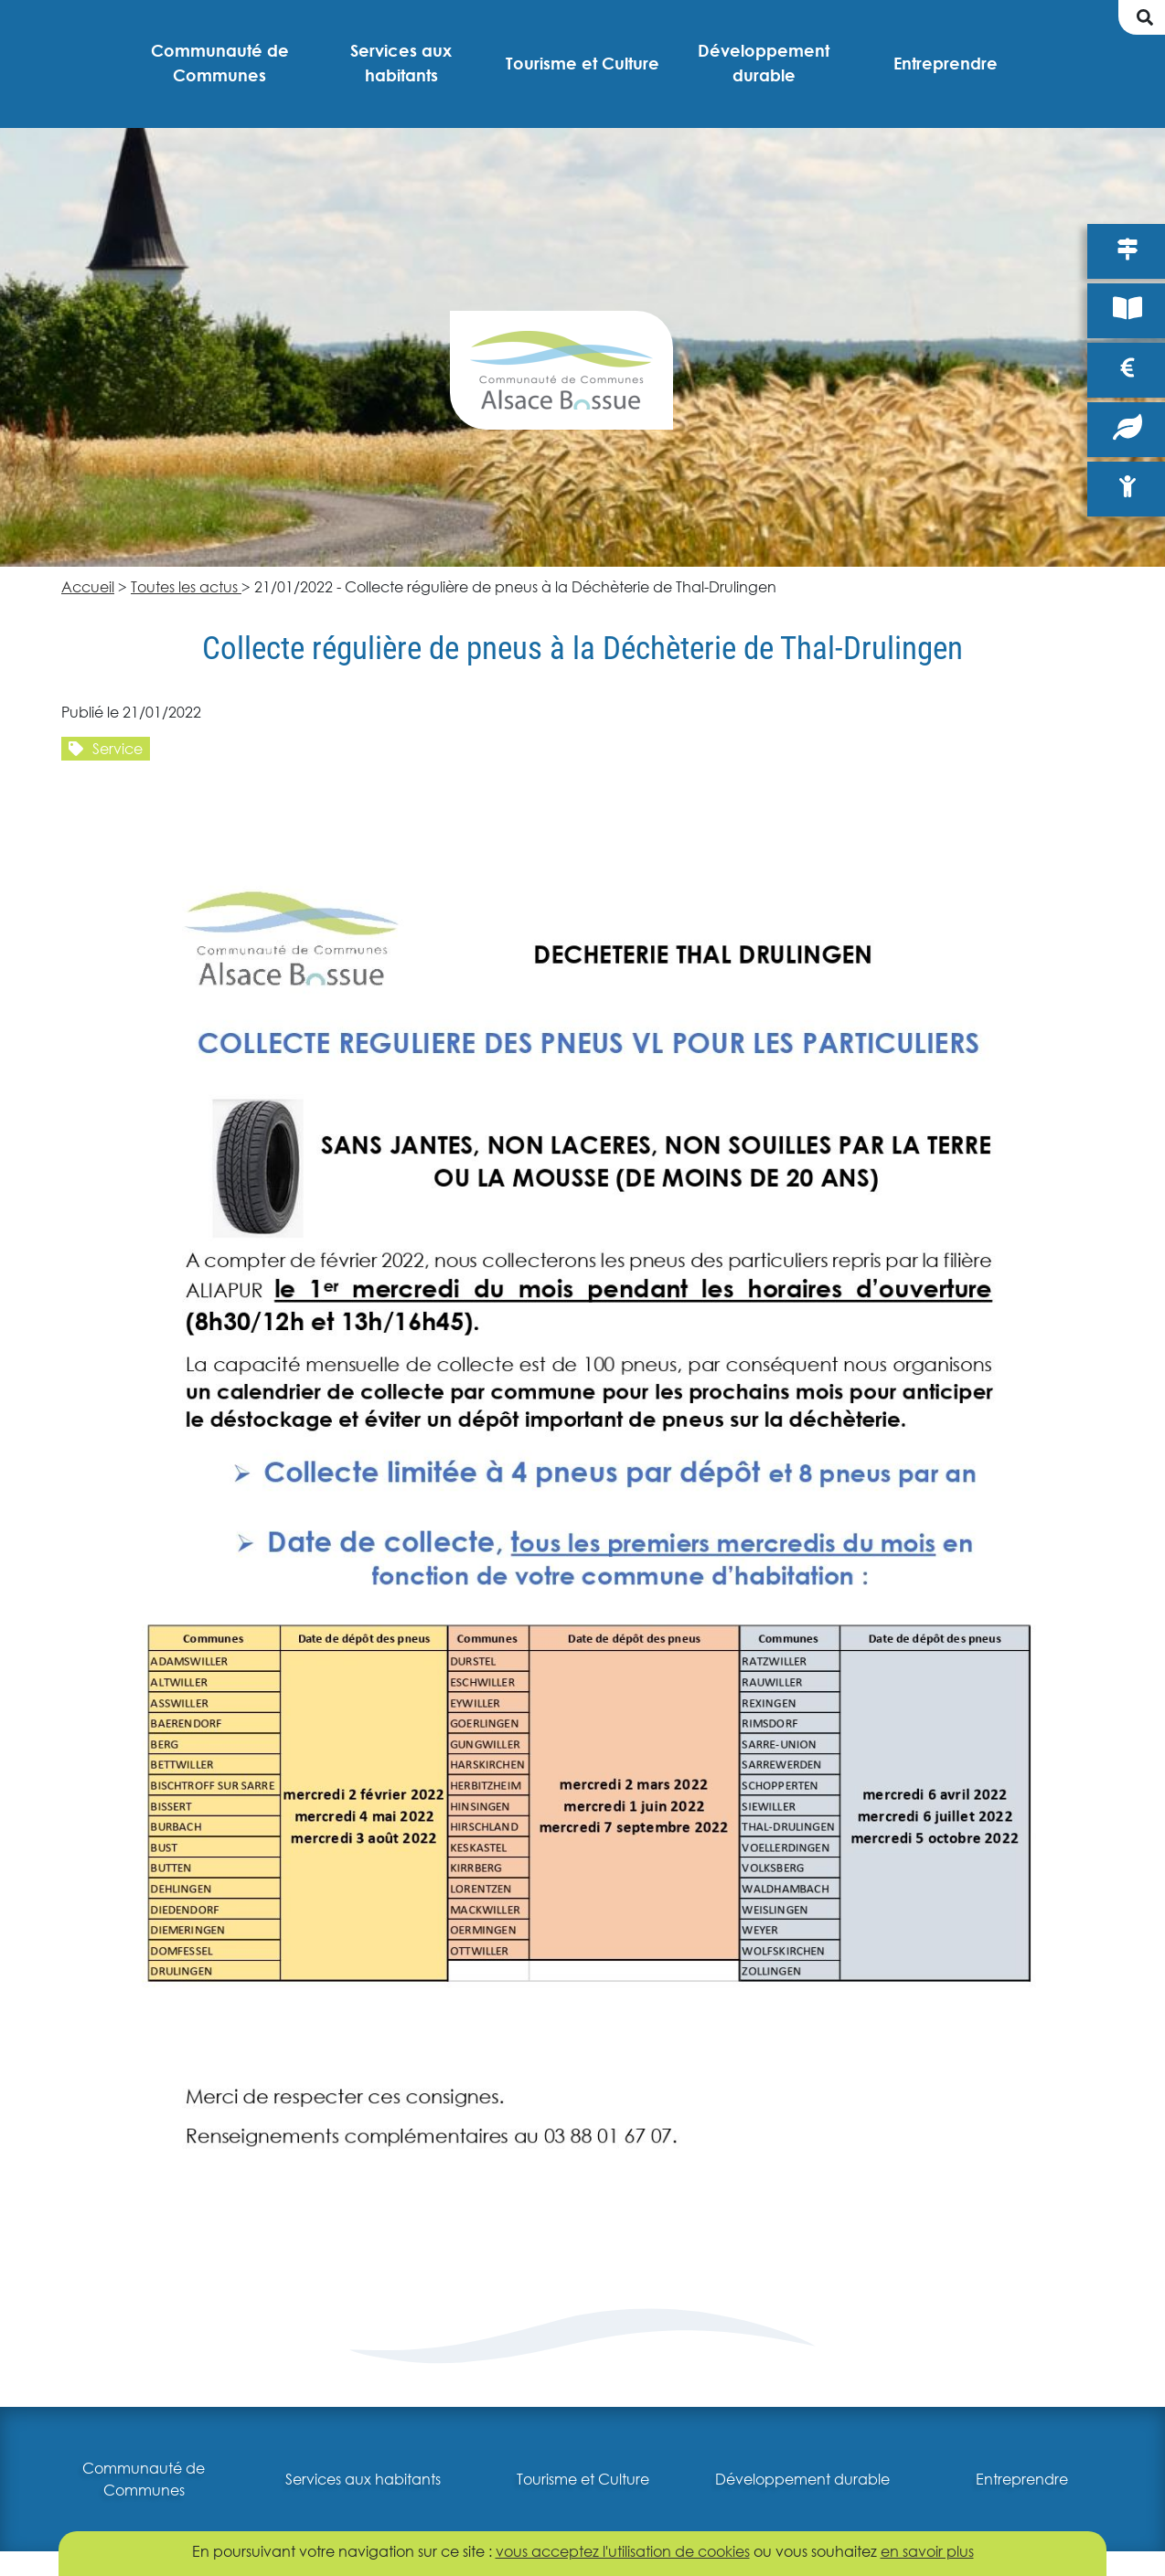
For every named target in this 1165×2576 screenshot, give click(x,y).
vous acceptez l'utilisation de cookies (623, 2550)
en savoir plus (927, 2550)
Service (106, 748)
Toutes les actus (186, 586)
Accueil (87, 586)
